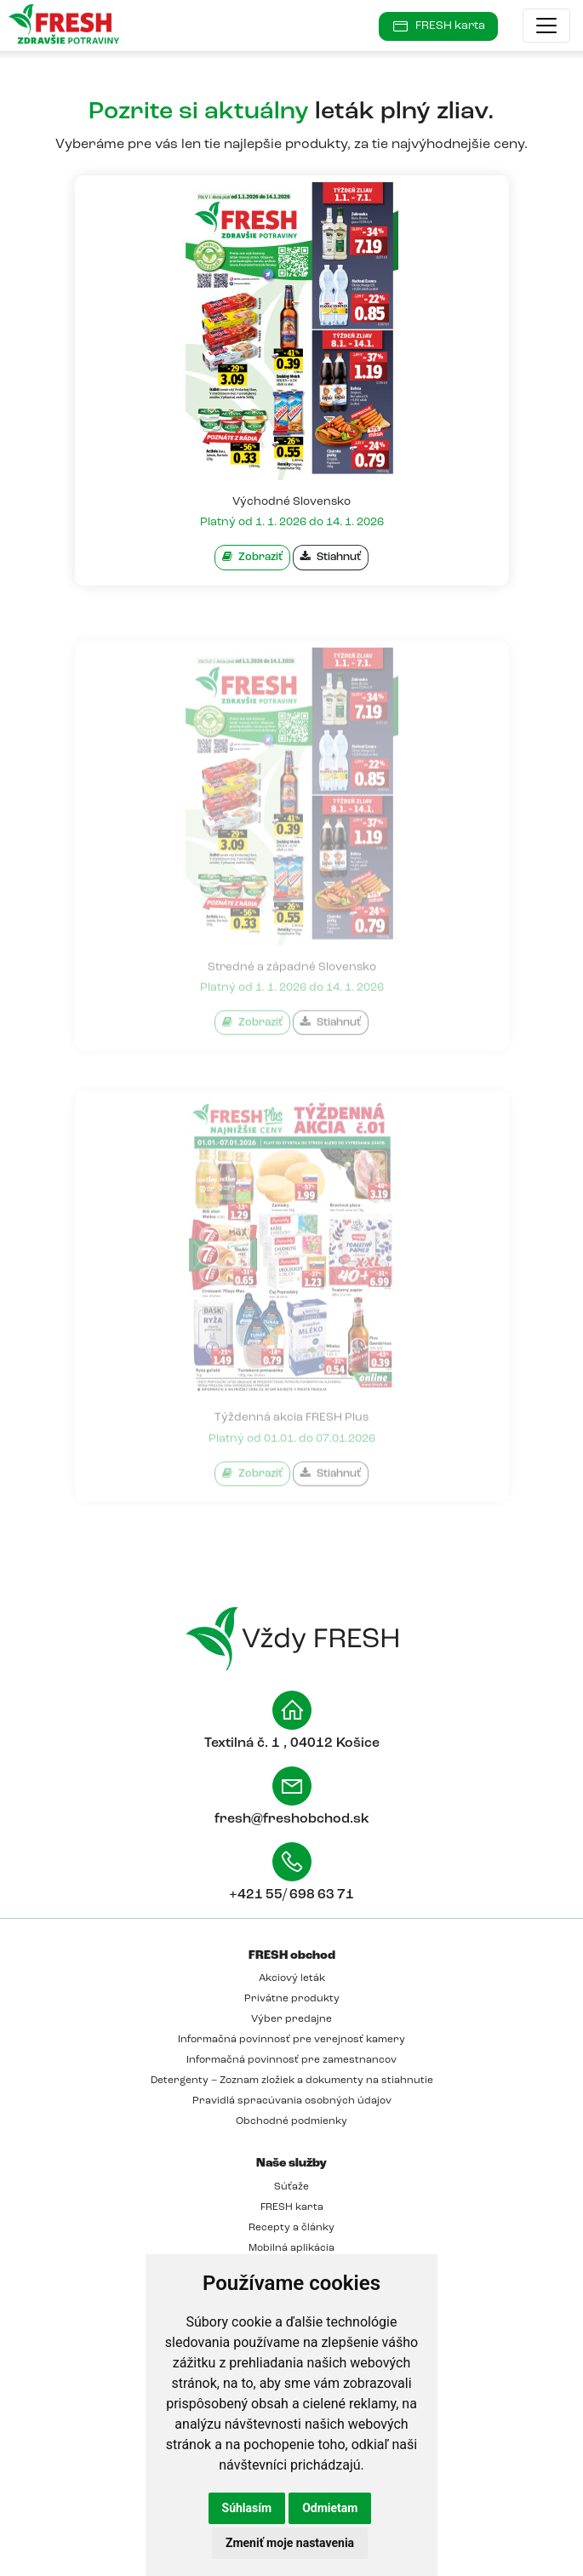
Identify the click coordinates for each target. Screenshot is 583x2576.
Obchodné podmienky (291, 2121)
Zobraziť (252, 557)
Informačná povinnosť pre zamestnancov (291, 2060)
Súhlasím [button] (247, 2508)
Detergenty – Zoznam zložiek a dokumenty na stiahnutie (292, 2080)
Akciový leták (292, 1978)
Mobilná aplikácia (291, 2248)
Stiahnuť (330, 557)
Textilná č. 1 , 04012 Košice (292, 1743)
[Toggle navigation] (546, 26)
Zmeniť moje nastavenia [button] (290, 2543)
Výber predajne (291, 2019)
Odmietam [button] (329, 2508)
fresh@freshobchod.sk (291, 1819)
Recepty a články (291, 2228)
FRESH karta (291, 2207)
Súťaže (291, 2187)
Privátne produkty (292, 1999)
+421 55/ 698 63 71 (291, 1895)
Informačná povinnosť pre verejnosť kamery (291, 2040)
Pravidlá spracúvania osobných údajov (292, 2101)
